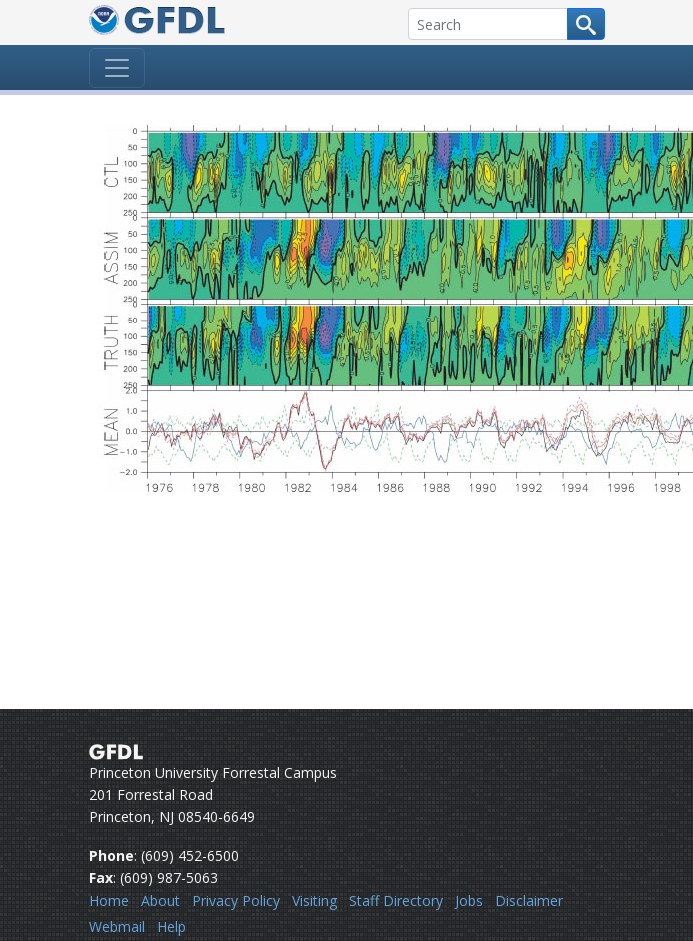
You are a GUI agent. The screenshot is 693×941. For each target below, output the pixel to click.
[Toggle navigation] (117, 68)
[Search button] (586, 24)
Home (109, 900)
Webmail (117, 926)
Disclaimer (529, 900)
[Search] (488, 24)
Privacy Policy (236, 900)
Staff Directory (396, 900)
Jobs (469, 900)
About (160, 900)
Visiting (314, 900)
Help (171, 926)
